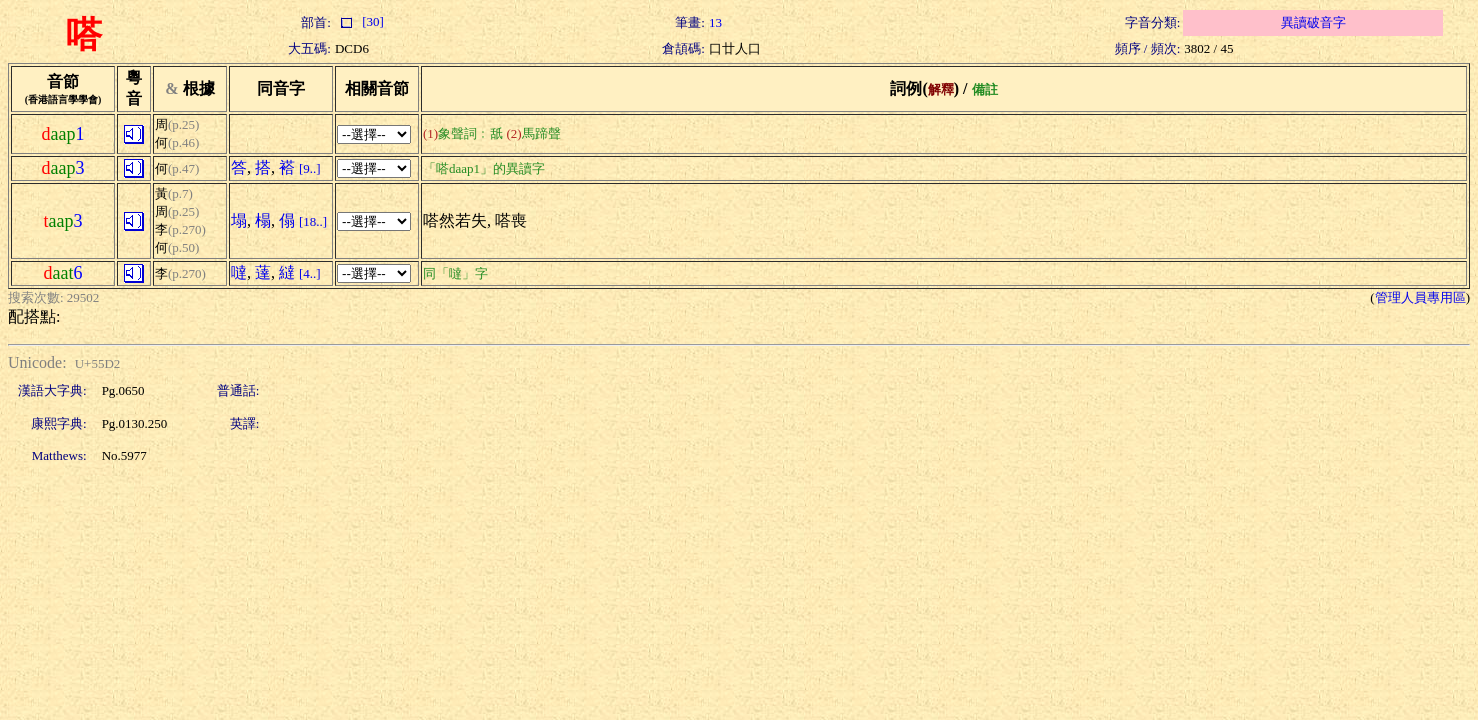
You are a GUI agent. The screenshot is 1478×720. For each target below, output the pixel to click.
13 (715, 22)
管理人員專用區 (1420, 297)
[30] (359, 21)
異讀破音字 (1313, 22)
